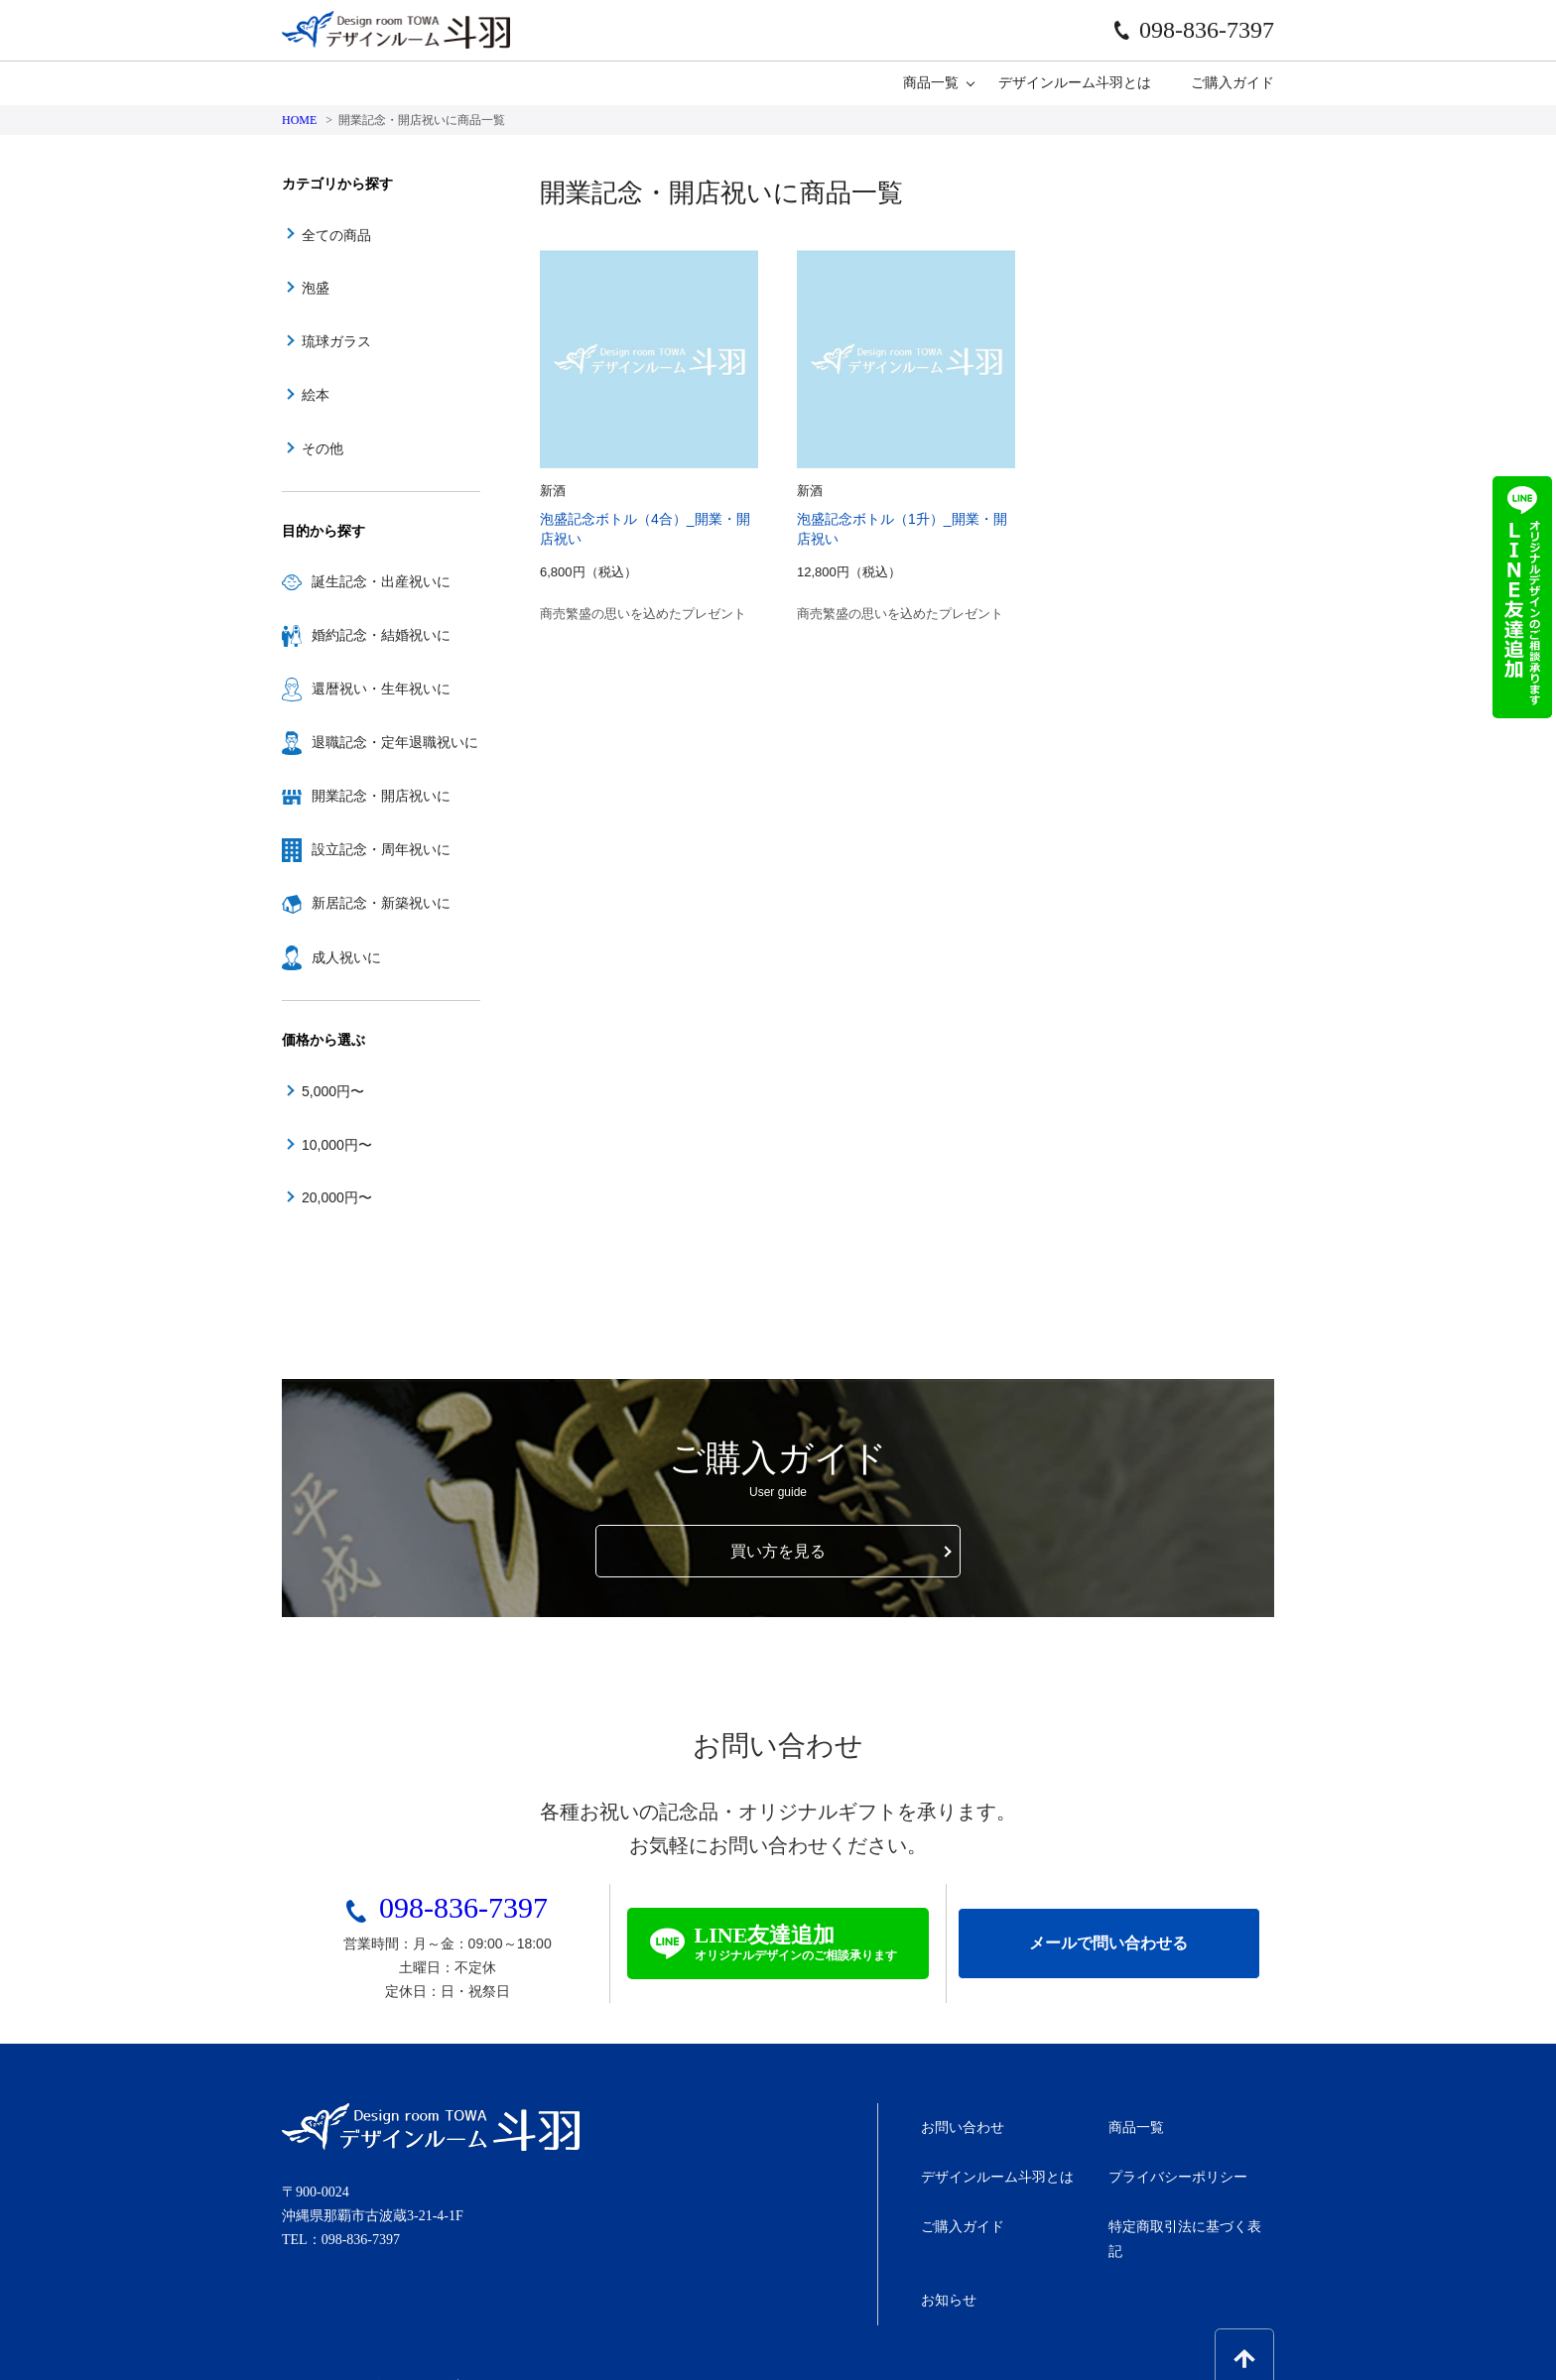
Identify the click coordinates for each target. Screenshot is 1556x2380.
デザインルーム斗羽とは (1074, 82)
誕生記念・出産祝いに (366, 581)
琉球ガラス (336, 341)
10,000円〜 (337, 1145)
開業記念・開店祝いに (366, 796)
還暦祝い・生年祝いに (366, 689)
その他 (322, 448)
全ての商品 (336, 235)
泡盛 (315, 288)
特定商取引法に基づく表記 (1189, 2210)
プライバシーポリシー (1175, 2168)
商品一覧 (931, 82)
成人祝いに (331, 957)
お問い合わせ (959, 2124)
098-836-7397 (1194, 30)
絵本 (315, 395)
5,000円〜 (333, 1091)
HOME (299, 120)
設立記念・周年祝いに (366, 850)
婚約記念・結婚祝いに (366, 636)
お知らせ (945, 2254)
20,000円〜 (337, 1197)
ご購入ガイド (1232, 82)
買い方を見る (778, 1549)
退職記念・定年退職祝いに (380, 743)
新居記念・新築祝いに (366, 904)
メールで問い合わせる (1108, 1943)
